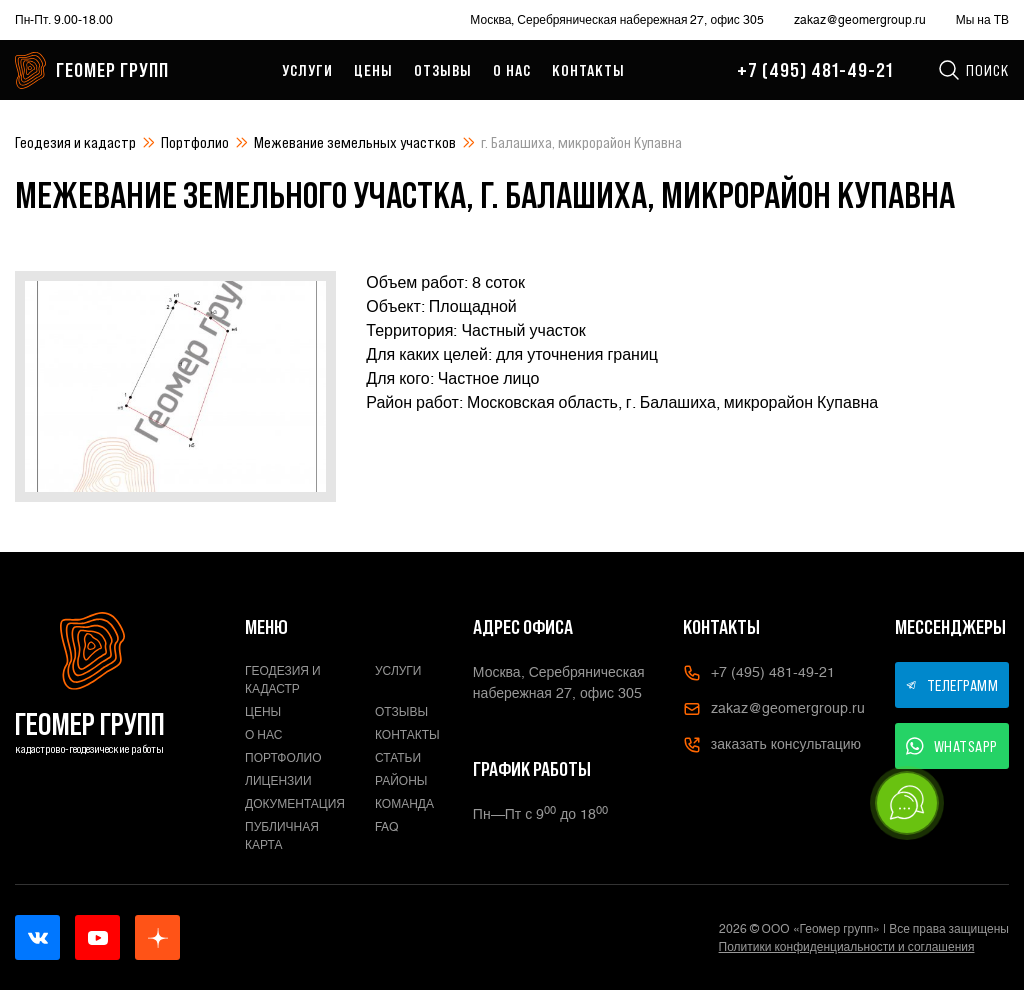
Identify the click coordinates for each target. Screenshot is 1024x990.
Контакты (588, 70)
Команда (404, 804)
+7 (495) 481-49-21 (815, 70)
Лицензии (278, 781)
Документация (295, 804)
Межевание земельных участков (355, 142)
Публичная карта (282, 836)
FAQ (387, 827)
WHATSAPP (952, 746)
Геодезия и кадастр (75, 142)
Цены (373, 70)
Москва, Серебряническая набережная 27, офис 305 (616, 20)
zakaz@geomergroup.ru (860, 20)
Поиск (973, 70)
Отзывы (443, 70)
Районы (401, 781)
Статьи (398, 758)
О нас (512, 70)
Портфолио (195, 142)
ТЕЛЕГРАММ (952, 685)
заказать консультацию (772, 745)
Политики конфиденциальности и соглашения (847, 947)
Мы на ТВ (982, 20)
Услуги (307, 70)
